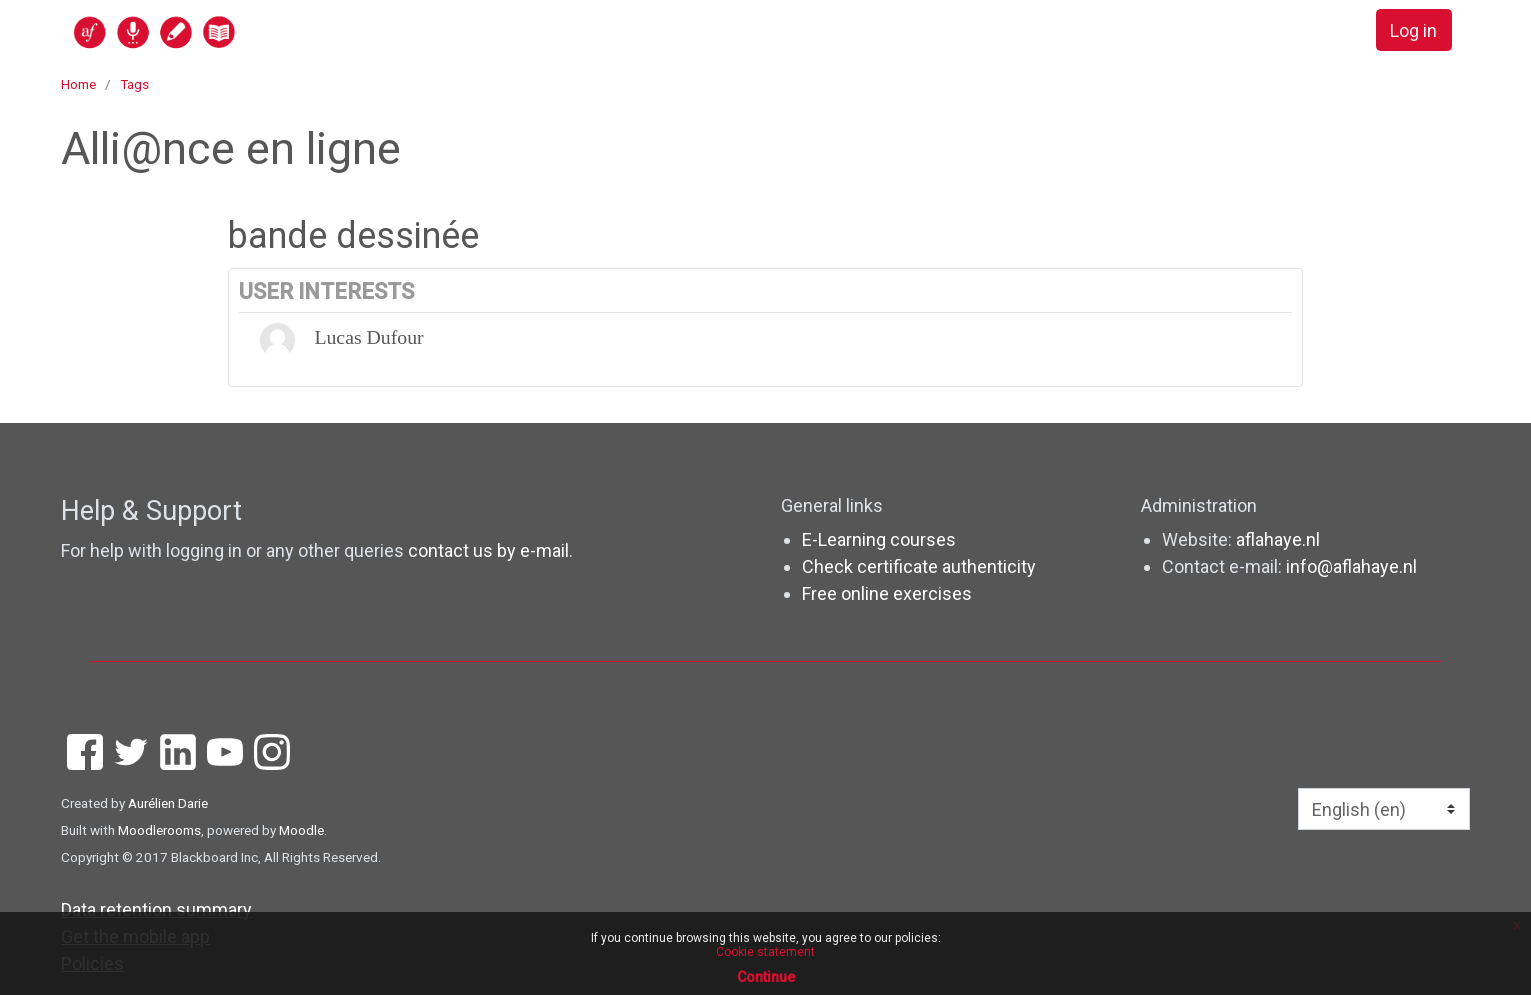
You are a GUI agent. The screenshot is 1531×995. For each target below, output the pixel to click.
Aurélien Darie (168, 803)
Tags (134, 84)
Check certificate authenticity (919, 566)
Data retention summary (156, 909)
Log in (1413, 30)
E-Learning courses (879, 539)
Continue (766, 977)
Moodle (301, 830)
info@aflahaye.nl (1351, 566)
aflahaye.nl (1278, 539)
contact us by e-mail (488, 550)
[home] (232, 31)
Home (78, 84)
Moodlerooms (159, 830)
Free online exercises (887, 593)
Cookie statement (765, 952)
